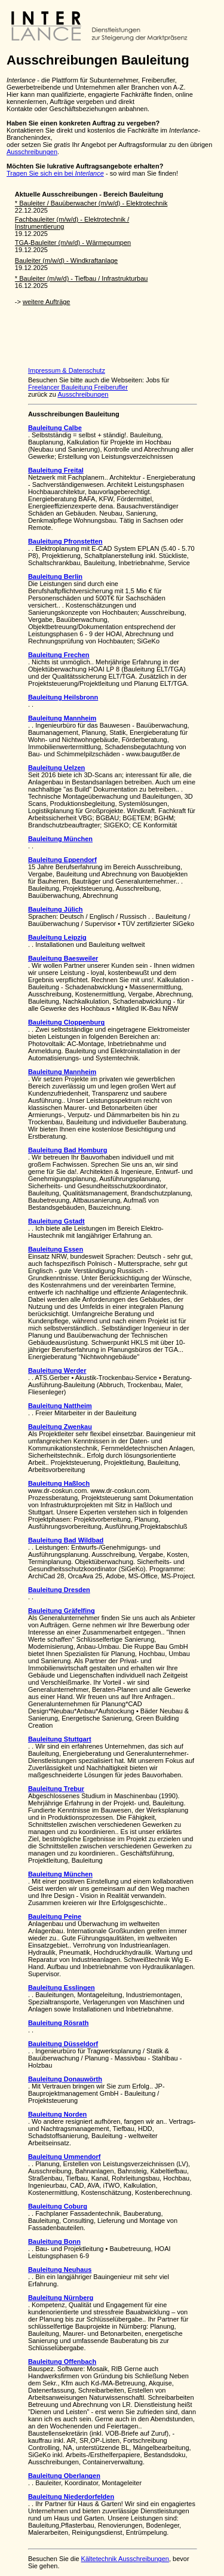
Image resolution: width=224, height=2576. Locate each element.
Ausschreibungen (32, 151)
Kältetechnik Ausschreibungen (125, 2558)
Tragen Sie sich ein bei (55, 173)
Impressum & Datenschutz (66, 370)
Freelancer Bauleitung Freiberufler (78, 387)
